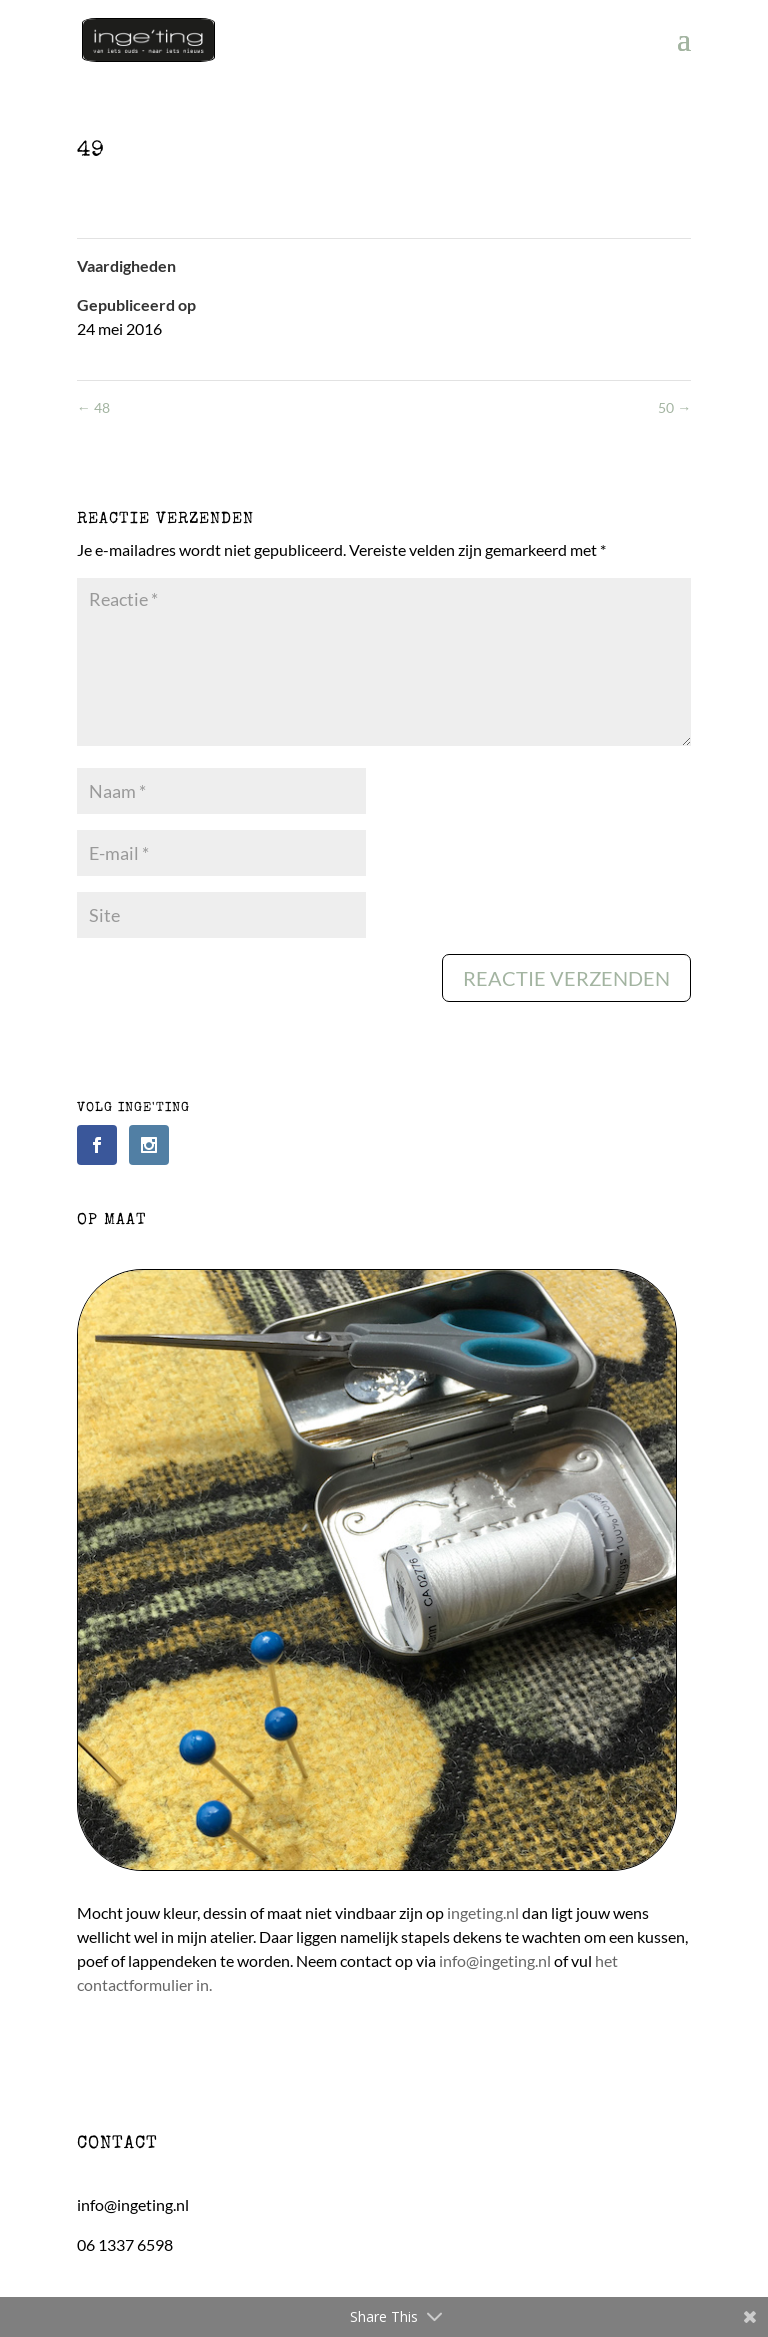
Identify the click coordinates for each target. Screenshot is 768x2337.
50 (674, 407)
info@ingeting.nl (495, 1960)
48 (93, 407)
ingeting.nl (483, 1912)
